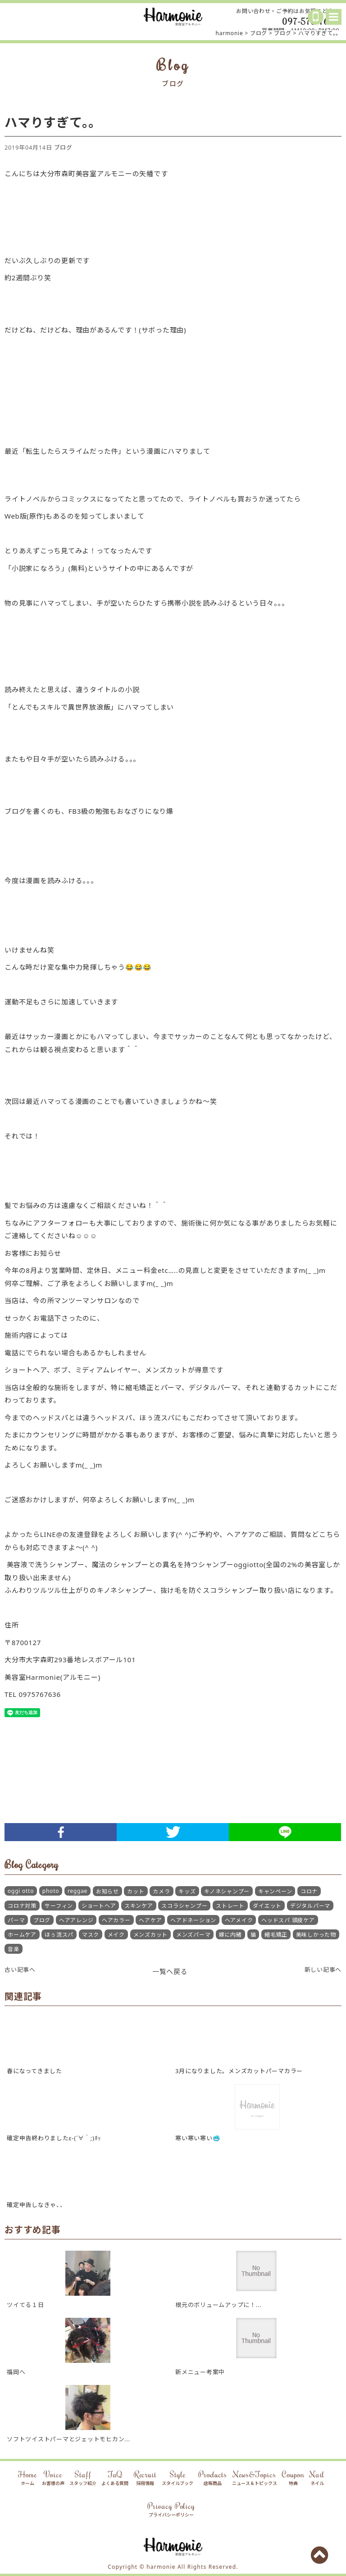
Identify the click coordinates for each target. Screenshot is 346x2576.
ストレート (230, 1906)
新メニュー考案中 (200, 2372)
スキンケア (138, 1906)
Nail (317, 2478)
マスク (90, 1934)
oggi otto (21, 1891)
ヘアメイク (239, 1920)
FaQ (114, 2478)
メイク (116, 1934)
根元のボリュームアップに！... (218, 2305)
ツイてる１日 (25, 2305)
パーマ (16, 1920)
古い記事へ (20, 1969)
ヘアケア (150, 1920)
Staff (82, 2478)
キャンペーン (275, 1891)
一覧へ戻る (170, 1971)
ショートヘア (99, 1906)
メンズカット (150, 1934)
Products (212, 2478)
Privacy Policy (171, 2510)
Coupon (293, 2478)
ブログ (63, 147)
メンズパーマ (193, 1934)
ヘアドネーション (193, 1920)
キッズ (187, 1891)
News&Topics (254, 2478)
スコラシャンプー (184, 1906)
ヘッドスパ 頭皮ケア (288, 1920)
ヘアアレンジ (76, 1920)
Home (27, 2478)
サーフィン (59, 1906)
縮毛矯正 (275, 1934)
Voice (53, 2478)
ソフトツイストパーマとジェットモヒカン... (68, 2439)
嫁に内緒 (230, 1934)
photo (50, 1891)
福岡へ (16, 2372)
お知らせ (107, 1891)
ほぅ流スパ (59, 1934)
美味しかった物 (316, 1934)
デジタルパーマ (310, 1906)
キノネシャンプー (227, 1891)
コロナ (309, 1891)
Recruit (145, 2478)
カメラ (161, 1891)
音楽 (13, 1949)
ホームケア (22, 1934)
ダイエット (267, 1906)
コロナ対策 (22, 1906)
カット (135, 1891)
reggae (77, 1891)
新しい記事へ (323, 1969)
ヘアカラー (116, 1920)
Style (177, 2478)
